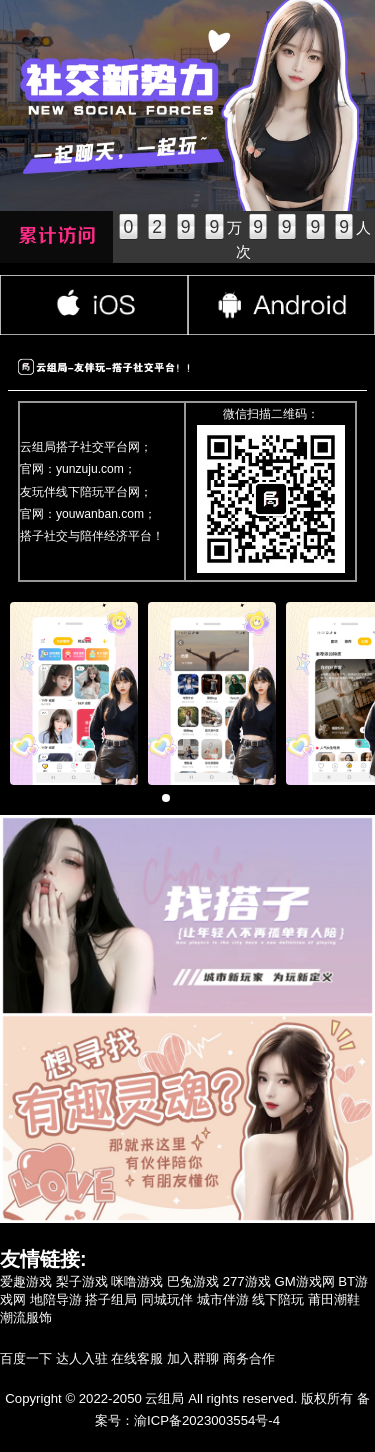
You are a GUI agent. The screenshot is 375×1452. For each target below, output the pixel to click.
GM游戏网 (304, 1281)
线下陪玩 (278, 1299)
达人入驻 (82, 1358)
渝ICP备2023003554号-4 (207, 1420)
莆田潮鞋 (334, 1299)
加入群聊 (193, 1358)
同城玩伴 (167, 1299)
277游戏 (247, 1281)
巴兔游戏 (193, 1281)
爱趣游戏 (26, 1281)
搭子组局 (111, 1299)
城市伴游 (223, 1299)
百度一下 (26, 1358)
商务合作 (249, 1358)
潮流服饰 (26, 1317)
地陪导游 (56, 1299)
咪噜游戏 (137, 1281)
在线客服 (137, 1358)
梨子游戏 (82, 1281)
